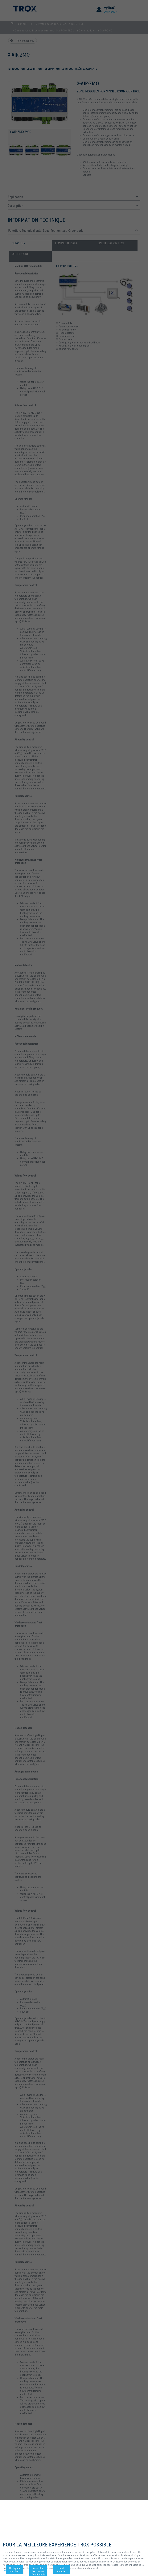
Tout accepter (61, 2569)
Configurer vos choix (14, 2569)
